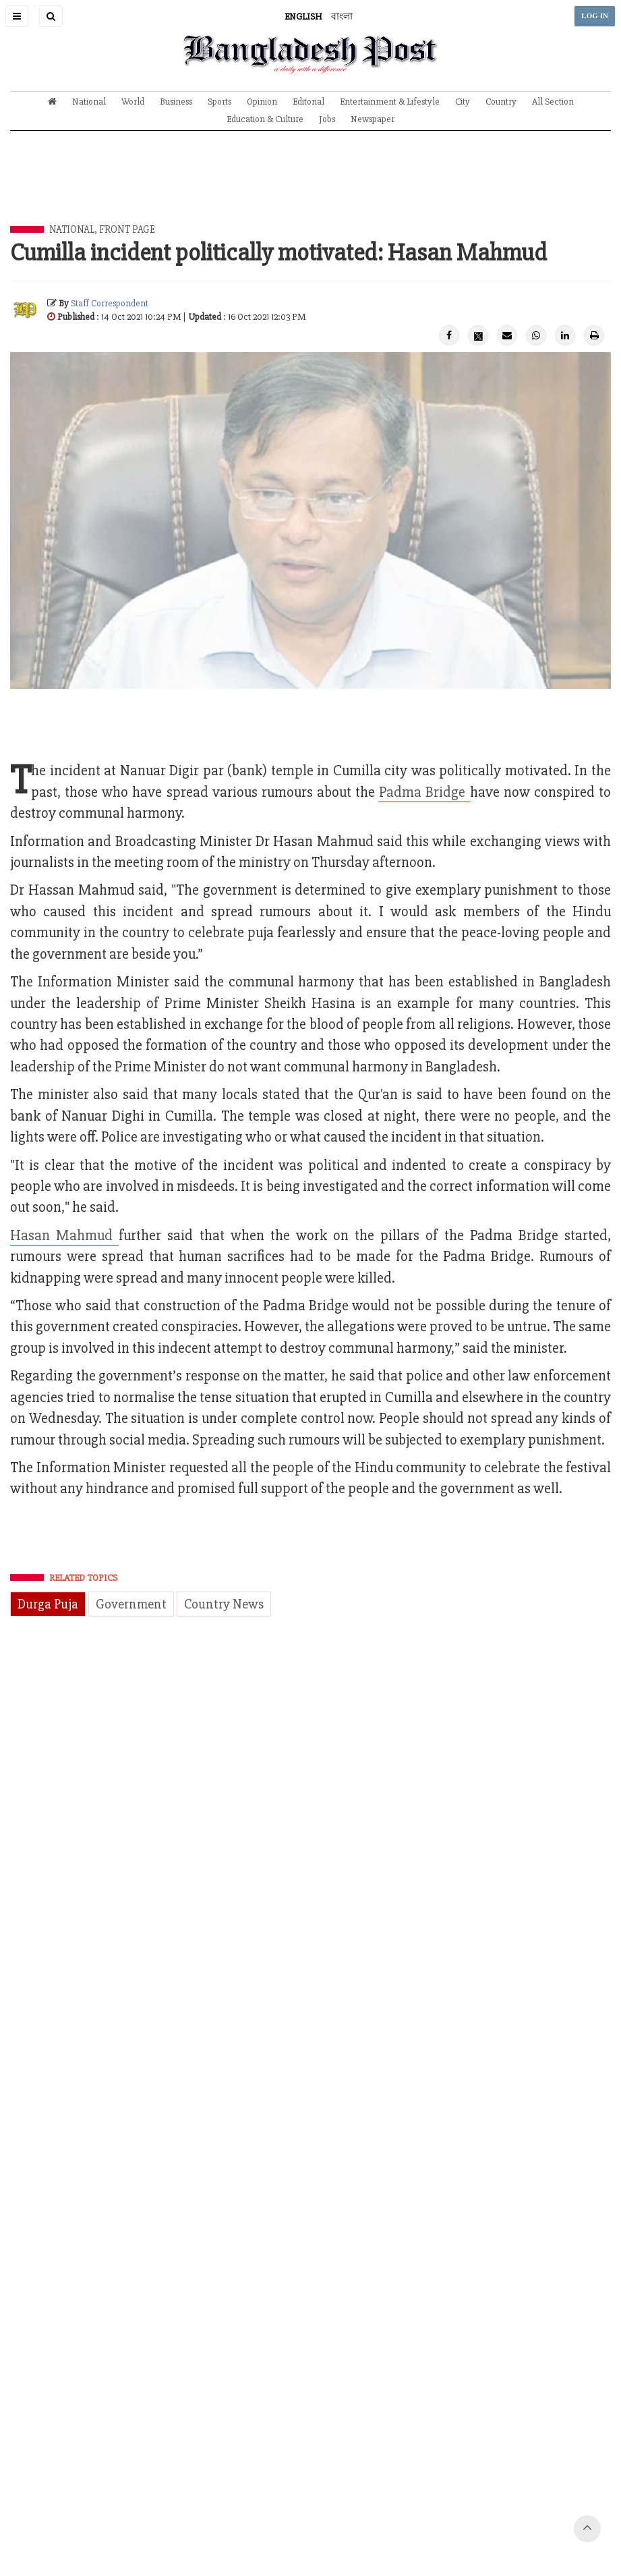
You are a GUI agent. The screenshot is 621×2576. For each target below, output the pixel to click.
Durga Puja (48, 1604)
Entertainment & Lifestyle (390, 101)
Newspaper (372, 119)
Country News (224, 1604)
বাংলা (342, 16)
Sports (219, 101)
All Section (553, 101)
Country (500, 101)
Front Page (127, 229)
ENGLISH (303, 16)
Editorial (308, 101)
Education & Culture (265, 119)
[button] (16, 16)
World (132, 101)
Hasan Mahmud (64, 1236)
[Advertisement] (310, 188)
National (89, 101)
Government (131, 1604)
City (462, 101)
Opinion (262, 101)
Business (176, 101)
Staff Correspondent (109, 303)
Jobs (327, 119)
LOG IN (594, 16)
